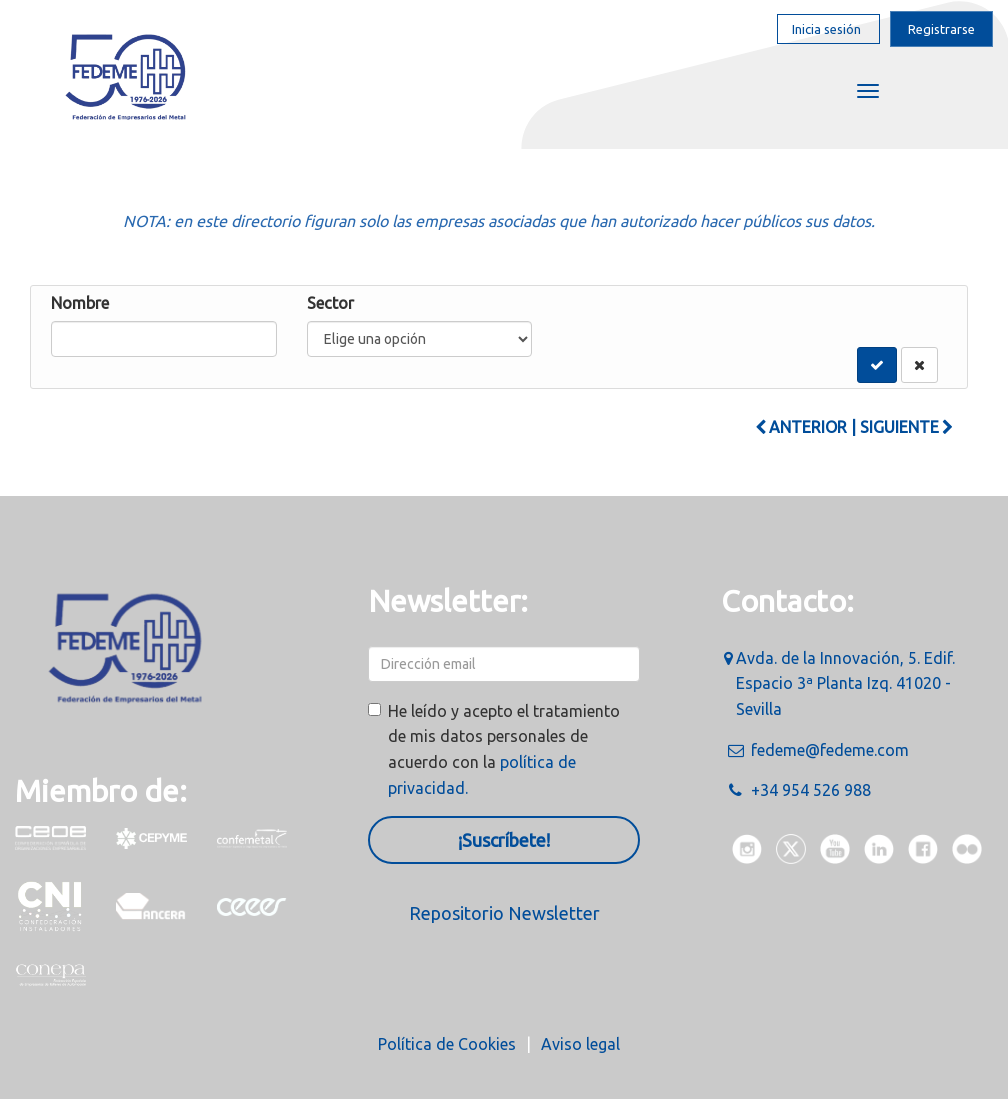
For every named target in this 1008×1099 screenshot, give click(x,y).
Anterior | (805, 427)
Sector (330, 303)
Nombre (80, 303)
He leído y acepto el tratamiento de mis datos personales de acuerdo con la (504, 749)
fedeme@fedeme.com (830, 750)
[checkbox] (374, 709)
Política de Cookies (447, 1044)
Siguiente (906, 427)
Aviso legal (580, 1044)
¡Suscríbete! (504, 840)
